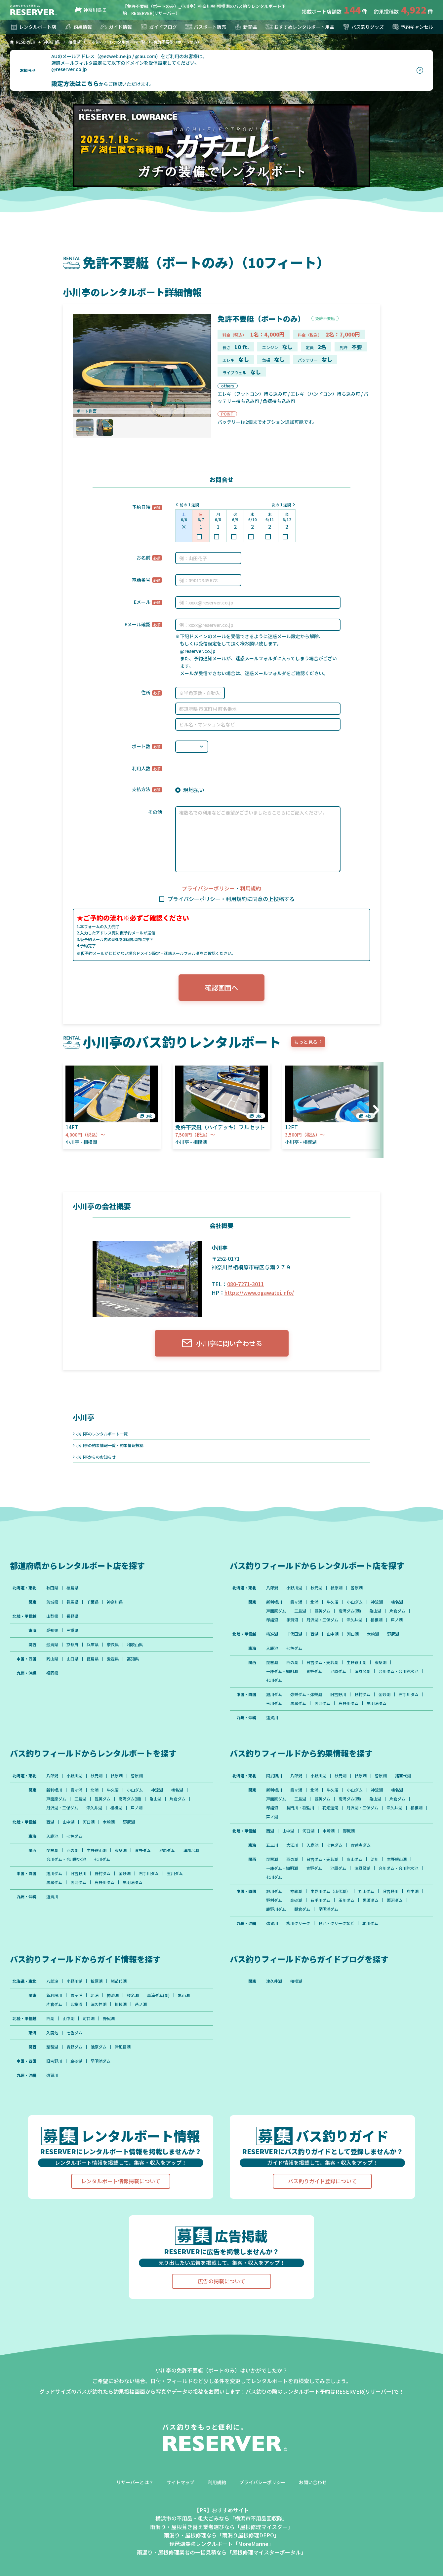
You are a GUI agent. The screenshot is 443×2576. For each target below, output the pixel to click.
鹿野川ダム (348, 1703)
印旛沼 (272, 1620)
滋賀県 (52, 1645)
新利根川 (274, 1602)
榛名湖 (397, 1602)
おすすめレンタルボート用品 (299, 26)
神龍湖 (296, 1891)
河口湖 (353, 1634)
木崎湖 (373, 1634)
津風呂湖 (362, 1671)
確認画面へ (221, 987)
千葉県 (93, 1602)
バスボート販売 (205, 26)
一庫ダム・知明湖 (282, 1671)
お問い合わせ (313, 2482)
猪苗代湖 (403, 1776)
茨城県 (52, 1602)
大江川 (292, 1845)
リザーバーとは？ (134, 2482)
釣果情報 (78, 26)
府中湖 (413, 1891)
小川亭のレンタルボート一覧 (102, 1433)
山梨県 (52, 1616)
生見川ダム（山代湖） (330, 1891)
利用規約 (250, 888)
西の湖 (292, 1662)
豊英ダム (322, 1611)
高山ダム (354, 1859)
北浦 (314, 1602)
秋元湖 (316, 1588)
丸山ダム (366, 1891)
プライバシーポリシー (208, 888)
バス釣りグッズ (363, 26)
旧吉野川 (338, 1694)
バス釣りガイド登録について (322, 2181)
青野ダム (314, 1671)
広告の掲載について (221, 2281)
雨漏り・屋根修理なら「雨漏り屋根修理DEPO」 (221, 2535)
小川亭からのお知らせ (96, 1457)
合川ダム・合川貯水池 (398, 1671)
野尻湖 (393, 1634)
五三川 (272, 1845)
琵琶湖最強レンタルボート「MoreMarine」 (221, 2544)
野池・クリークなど (336, 1923)
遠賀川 (272, 1718)
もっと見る (305, 1041)
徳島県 (93, 1659)
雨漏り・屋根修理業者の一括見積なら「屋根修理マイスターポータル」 (221, 2552)
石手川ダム (409, 1694)
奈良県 (113, 1645)
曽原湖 (357, 1588)
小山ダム (355, 1602)
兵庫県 (93, 1645)
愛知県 (52, 1630)
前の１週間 (189, 504)
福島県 (72, 1588)
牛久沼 (333, 1602)
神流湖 (377, 1602)
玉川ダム (274, 1703)
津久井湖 (354, 1620)
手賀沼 (292, 1620)
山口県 (72, 1659)
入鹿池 (272, 1648)
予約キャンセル (412, 26)
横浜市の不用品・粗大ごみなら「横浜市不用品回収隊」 (221, 2518)
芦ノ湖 (397, 1620)
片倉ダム (397, 1611)
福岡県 (52, 1673)
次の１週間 (281, 504)
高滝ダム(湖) (350, 1611)
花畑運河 (330, 1808)
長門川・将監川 (300, 1808)
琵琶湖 (272, 1662)
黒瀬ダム (298, 1703)
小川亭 (84, 1417)
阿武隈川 (274, 1776)
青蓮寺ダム (361, 1845)
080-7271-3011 (245, 1284)
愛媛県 (113, 1659)
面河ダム (322, 1703)
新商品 (245, 26)
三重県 (72, 1630)
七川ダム (274, 1680)
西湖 (314, 1634)
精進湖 (272, 1634)
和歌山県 (135, 1645)
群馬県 (72, 1602)
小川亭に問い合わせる (221, 1343)
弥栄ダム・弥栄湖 (306, 1694)
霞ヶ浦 (296, 1602)
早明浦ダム (376, 1703)
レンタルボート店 (33, 26)
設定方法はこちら (75, 83)
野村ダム (362, 1694)
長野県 (72, 1616)
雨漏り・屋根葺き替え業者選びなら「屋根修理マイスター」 (221, 2527)
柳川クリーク (298, 1923)
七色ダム (294, 1648)
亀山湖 (375, 1611)
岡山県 (52, 1659)
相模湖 (377, 1620)
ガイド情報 (116, 26)
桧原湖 (336, 1588)
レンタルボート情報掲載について (120, 2181)
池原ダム (338, 1671)
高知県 (133, 1659)
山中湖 (333, 1634)
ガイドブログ (158, 26)
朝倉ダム (302, 1909)
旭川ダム (274, 1694)
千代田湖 (294, 1634)
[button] (373, 1110)
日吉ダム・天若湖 (322, 1662)
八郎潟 (272, 1588)
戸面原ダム (276, 1611)
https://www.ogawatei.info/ (259, 1292)
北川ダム (370, 1923)
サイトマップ (180, 2482)
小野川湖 (294, 1588)
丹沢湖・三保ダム (322, 1620)
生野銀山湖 (356, 1662)
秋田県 (52, 1588)
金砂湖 (384, 1694)
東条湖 (380, 1662)
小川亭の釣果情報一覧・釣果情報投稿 (109, 1445)
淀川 (375, 1859)
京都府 (72, 1645)
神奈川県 (87, 10)
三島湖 (300, 1611)
